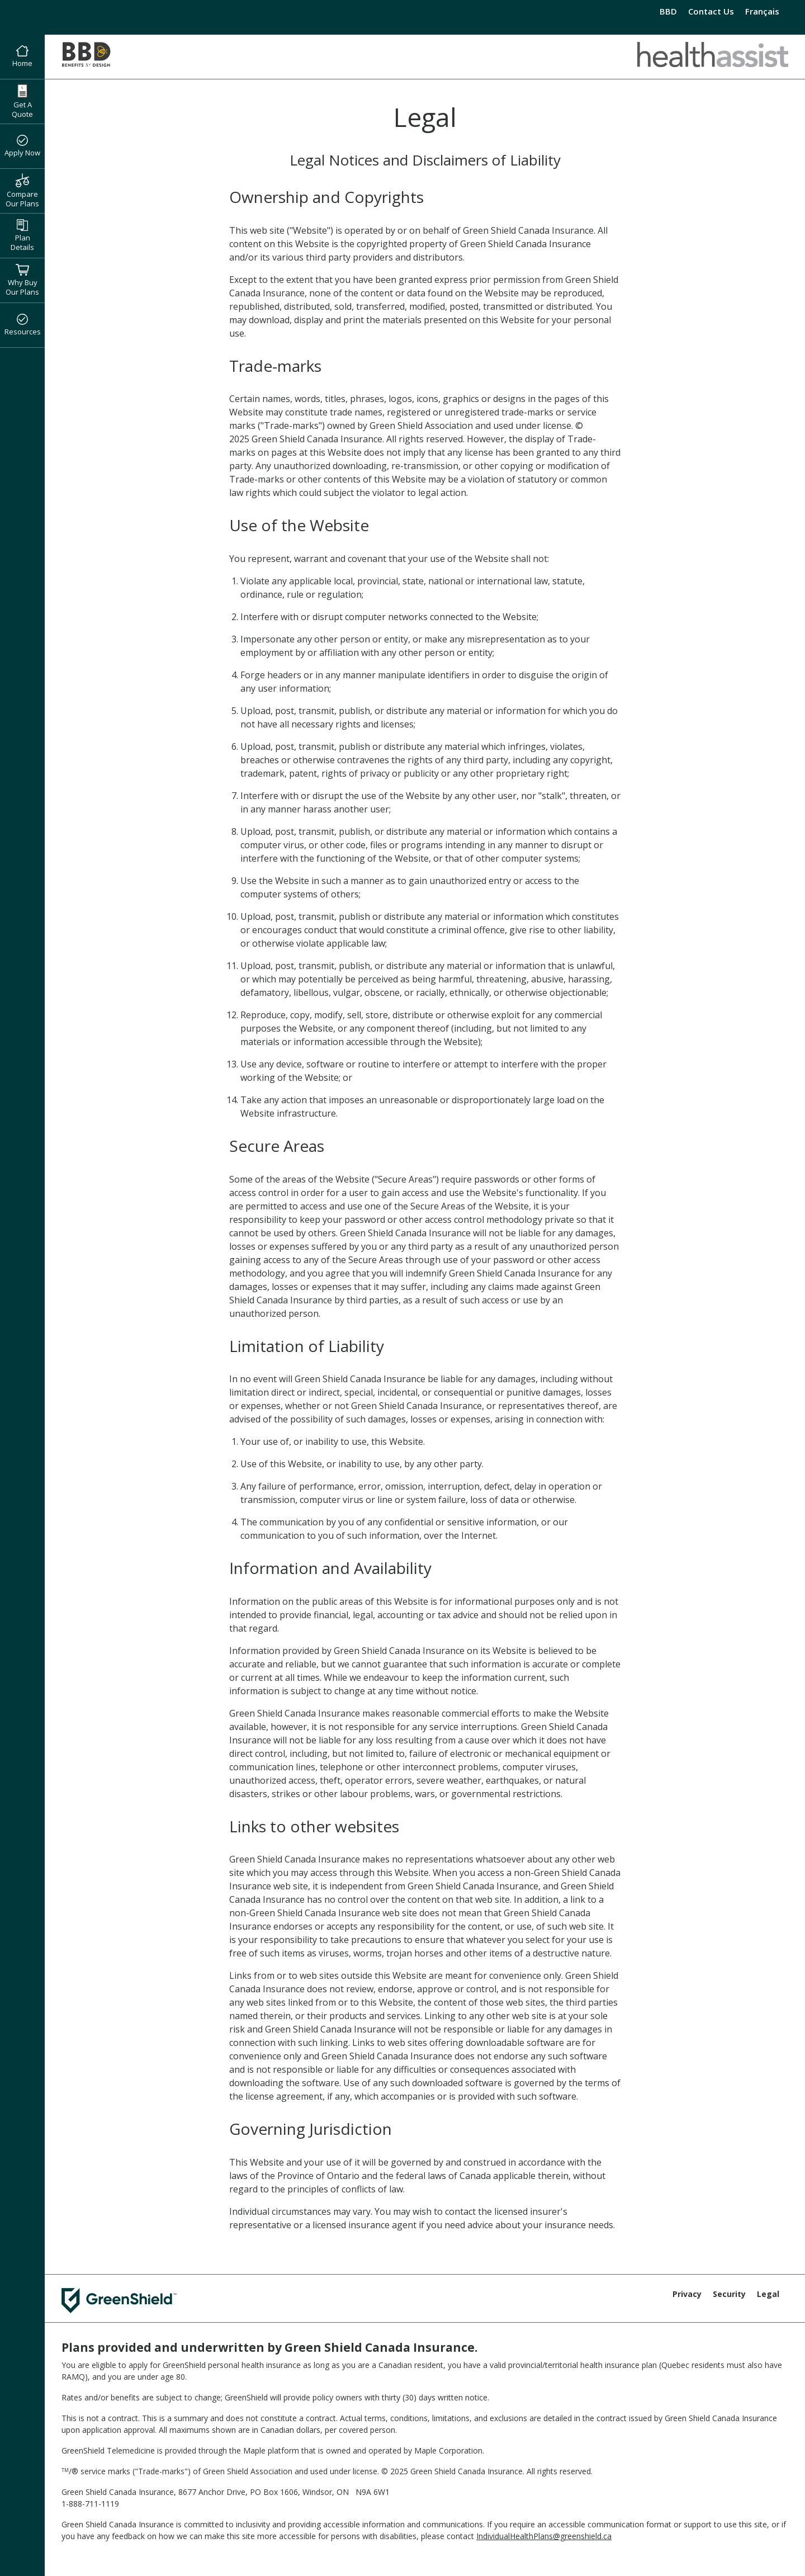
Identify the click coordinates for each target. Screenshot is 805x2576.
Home (22, 57)
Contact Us (711, 11)
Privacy (687, 2294)
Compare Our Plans (22, 190)
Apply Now (22, 146)
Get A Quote (22, 101)
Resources (22, 325)
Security (729, 2294)
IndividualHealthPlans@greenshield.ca (544, 2536)
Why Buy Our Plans (22, 280)
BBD (668, 11)
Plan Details (22, 235)
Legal (768, 2294)
